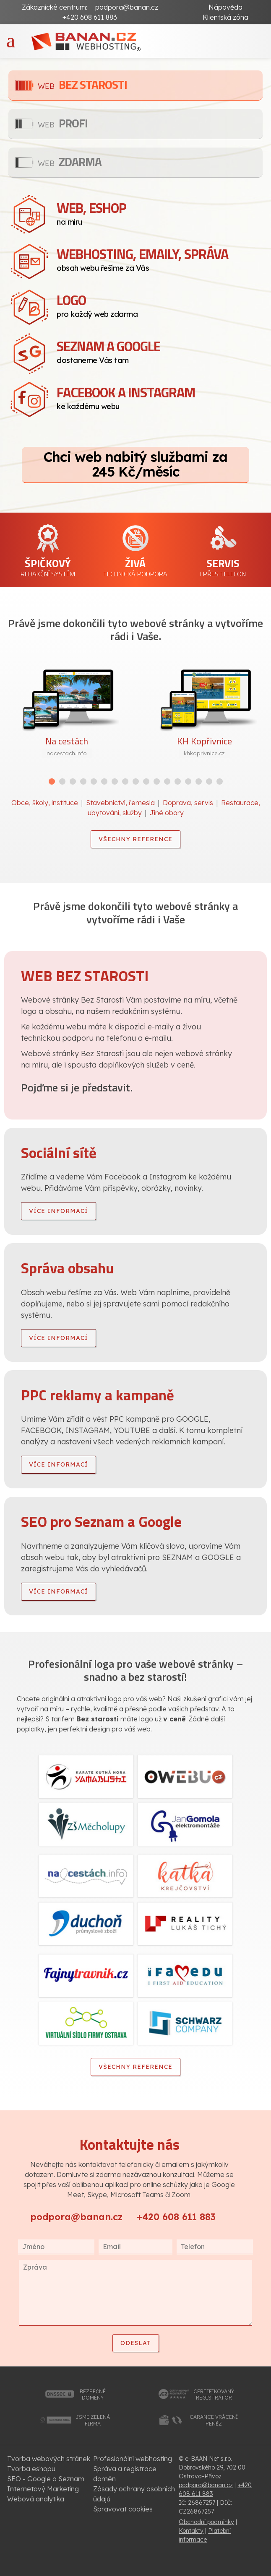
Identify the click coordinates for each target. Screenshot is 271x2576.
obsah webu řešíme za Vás (160, 258)
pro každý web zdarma (160, 304)
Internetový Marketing (43, 2489)
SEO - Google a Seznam (45, 2479)
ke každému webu (160, 396)
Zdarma (70, 162)
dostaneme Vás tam (160, 350)
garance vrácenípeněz (214, 2420)
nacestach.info (67, 752)
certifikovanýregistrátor (213, 2394)
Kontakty (191, 2531)
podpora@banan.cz (126, 7)
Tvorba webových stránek (48, 2458)
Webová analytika (35, 2499)
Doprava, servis (188, 802)
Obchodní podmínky (206, 2522)
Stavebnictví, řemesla (120, 802)
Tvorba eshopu (31, 2469)
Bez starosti (82, 84)
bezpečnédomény (93, 2394)
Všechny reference (135, 839)
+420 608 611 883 (176, 2217)
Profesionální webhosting (132, 2458)
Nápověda (225, 7)
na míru (160, 212)
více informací (58, 1211)
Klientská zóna (225, 17)
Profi (63, 123)
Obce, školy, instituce (44, 802)
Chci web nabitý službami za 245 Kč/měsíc (135, 464)
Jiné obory (167, 813)
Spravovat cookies (123, 2509)
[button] (52, 781)
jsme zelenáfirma (93, 2420)
